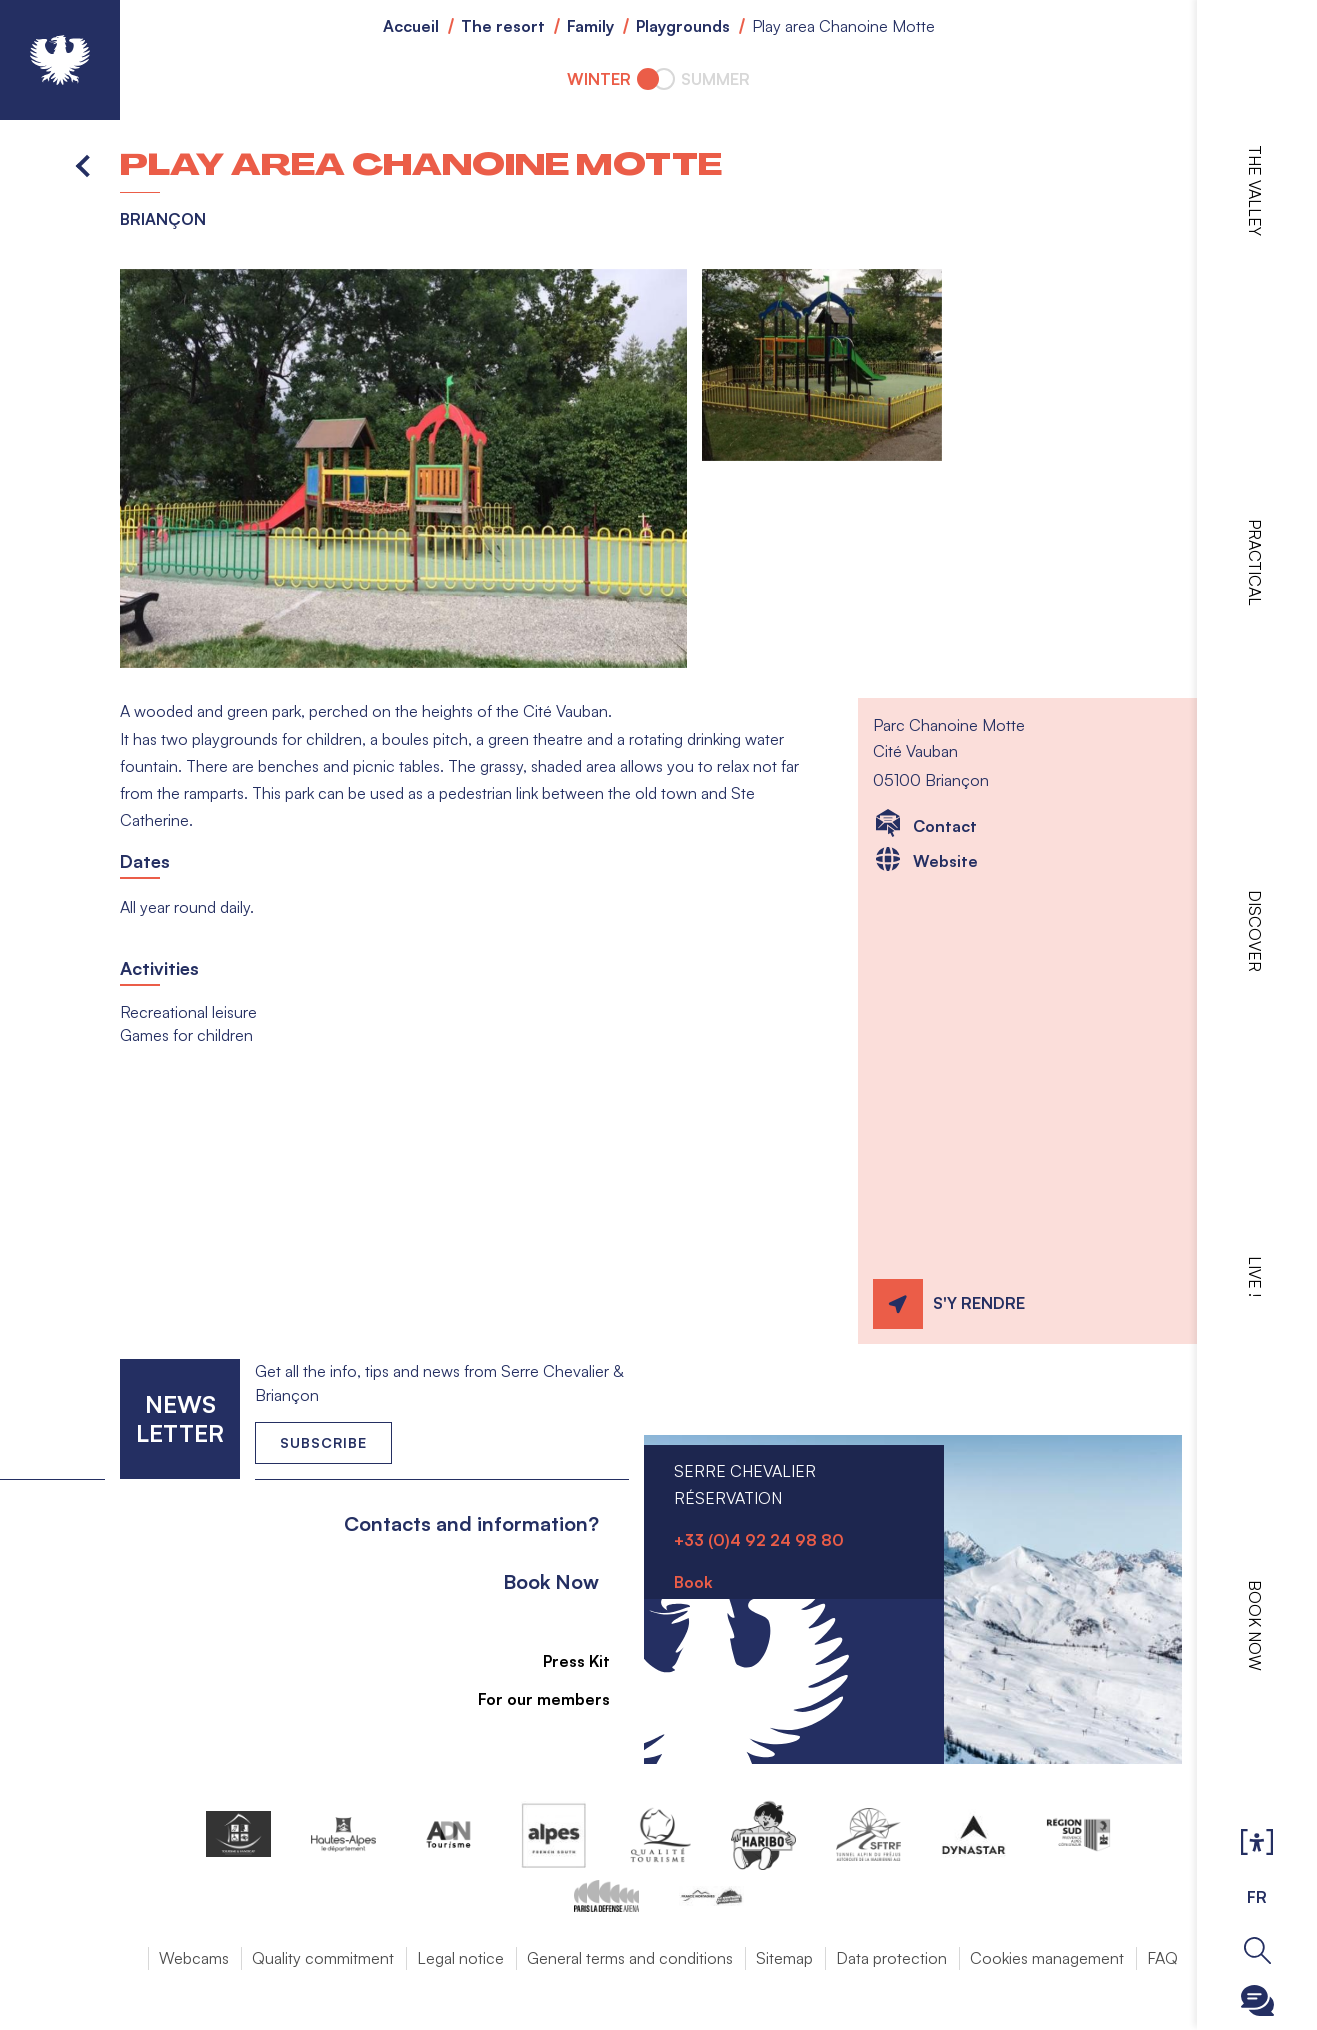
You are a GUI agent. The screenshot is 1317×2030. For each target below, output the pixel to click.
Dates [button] (145, 861)
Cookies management (1047, 1958)
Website (945, 861)
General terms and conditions (630, 1958)
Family (590, 26)
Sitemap (784, 1958)
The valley (1255, 190)
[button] (403, 469)
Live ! (1255, 1276)
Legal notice (460, 1958)
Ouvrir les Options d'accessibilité (1257, 1843)
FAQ (1162, 1958)
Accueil (411, 26)
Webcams (194, 1958)
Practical (1255, 562)
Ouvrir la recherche (1257, 1950)
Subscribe (323, 1442)
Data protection (891, 1958)
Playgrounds (683, 26)
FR (1257, 1897)
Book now (1255, 1625)
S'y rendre (979, 1303)
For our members (533, 1699)
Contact (945, 826)
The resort (503, 26)
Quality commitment (323, 1958)
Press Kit (565, 1661)
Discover (1255, 931)
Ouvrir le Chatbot (1257, 2000)
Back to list (84, 165)
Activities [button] (159, 968)
